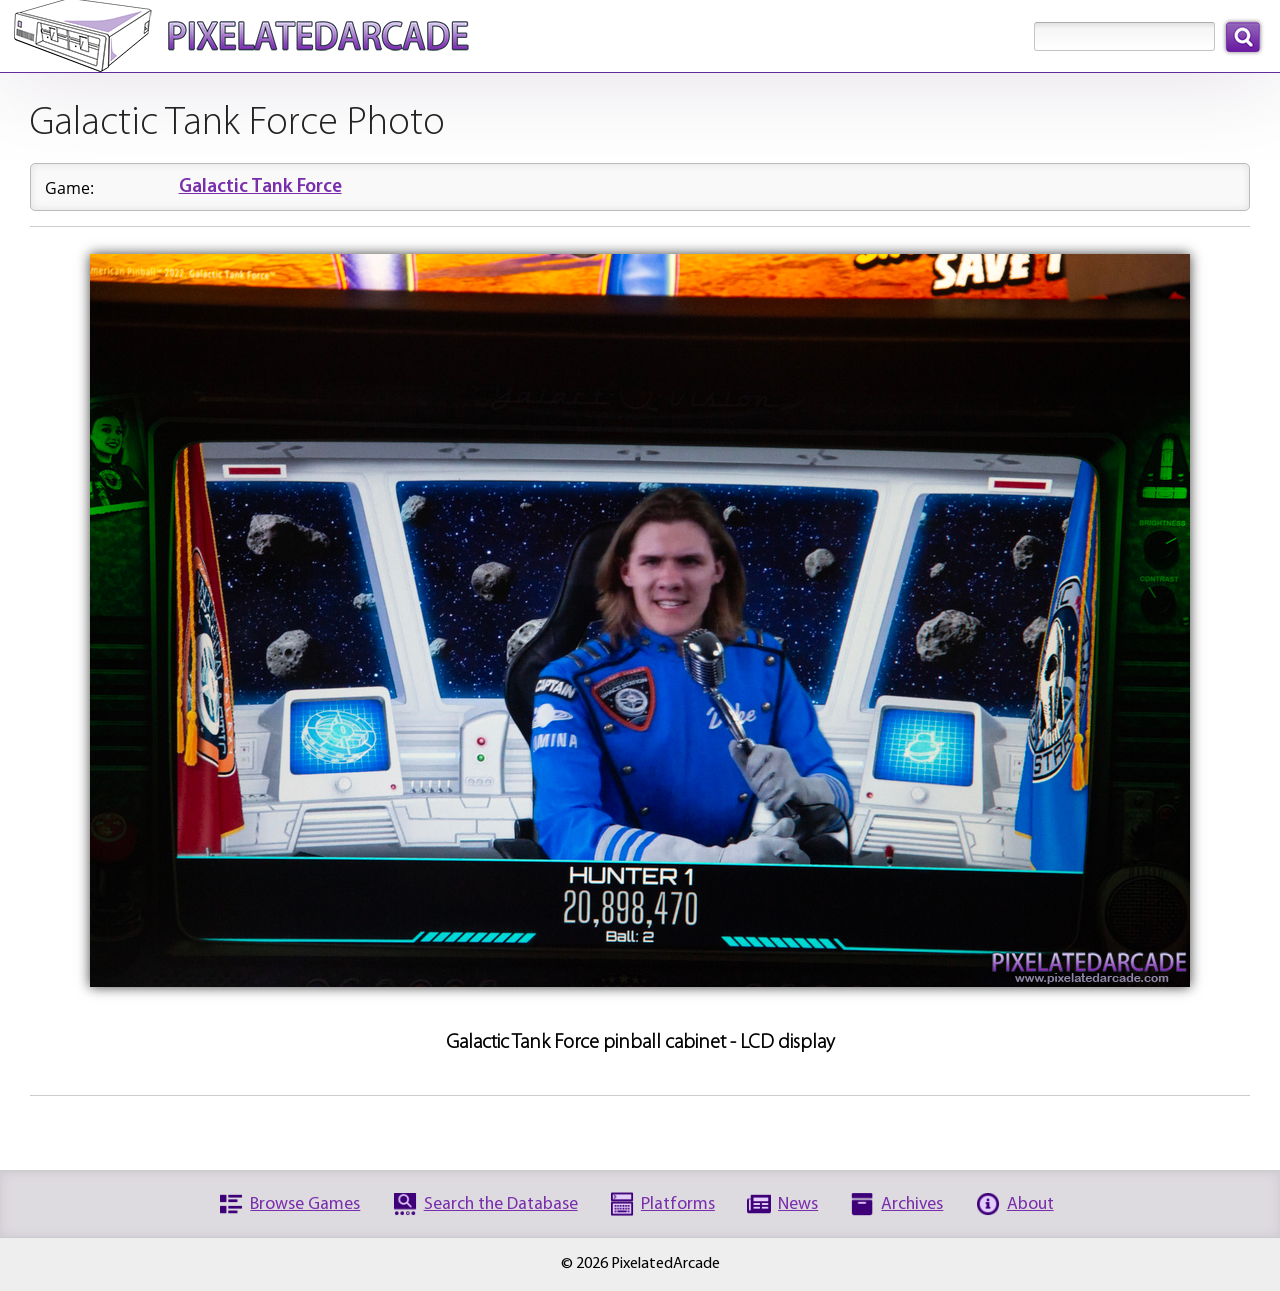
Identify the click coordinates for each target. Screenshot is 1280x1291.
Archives (912, 1204)
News (798, 1204)
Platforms (678, 1204)
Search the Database (501, 1204)
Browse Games (305, 1204)
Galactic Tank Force (260, 187)
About (1030, 1204)
